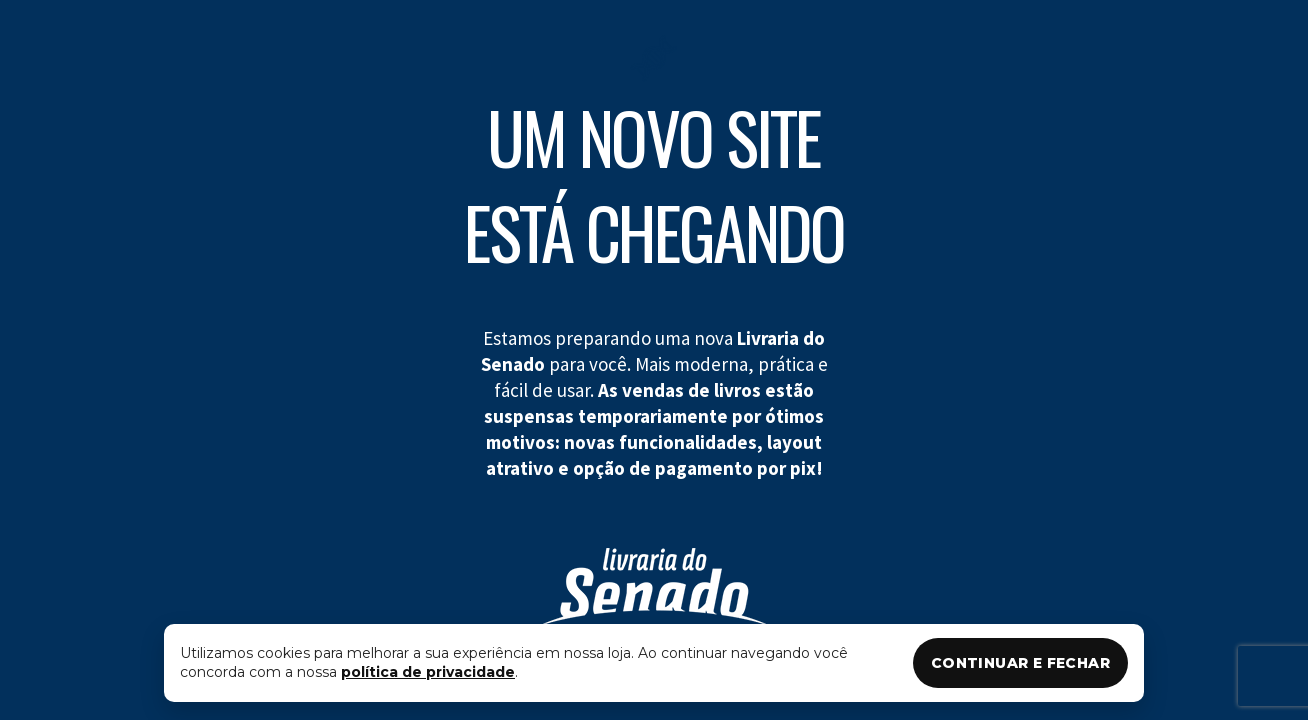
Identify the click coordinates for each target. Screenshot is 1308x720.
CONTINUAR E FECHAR (1020, 663)
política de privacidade (428, 672)
